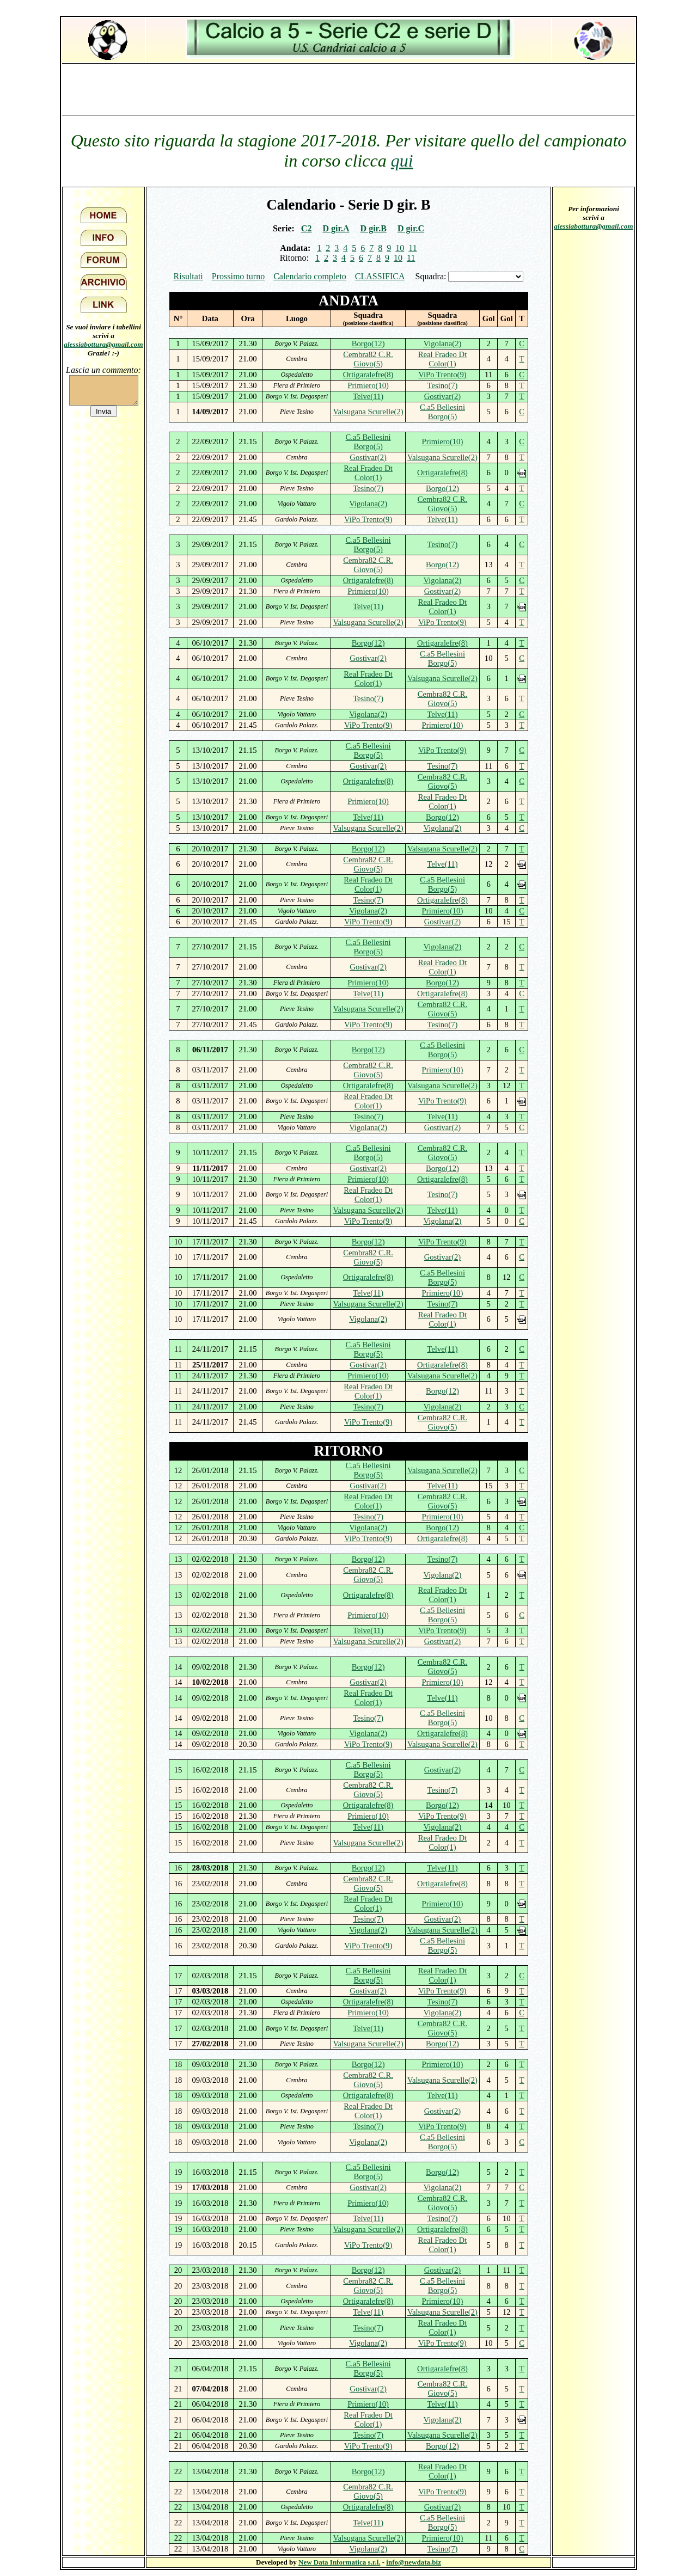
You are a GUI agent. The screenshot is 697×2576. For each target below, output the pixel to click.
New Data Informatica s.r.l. (339, 2562)
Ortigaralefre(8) (368, 374)
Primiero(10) (368, 385)
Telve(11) (368, 396)
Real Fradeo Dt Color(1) (442, 359)
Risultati (188, 276)
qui (402, 160)
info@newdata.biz (413, 2562)
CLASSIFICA (380, 276)
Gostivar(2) (442, 396)
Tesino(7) (442, 385)
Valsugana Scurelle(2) (368, 411)
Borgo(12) (368, 343)
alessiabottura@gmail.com (103, 344)
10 (399, 248)
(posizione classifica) (368, 323)
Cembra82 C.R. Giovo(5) (368, 359)
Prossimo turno (238, 276)
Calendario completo (309, 276)
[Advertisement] (348, 88)
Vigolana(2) (443, 343)
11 (412, 248)
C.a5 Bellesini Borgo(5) (442, 412)
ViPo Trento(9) (442, 374)
